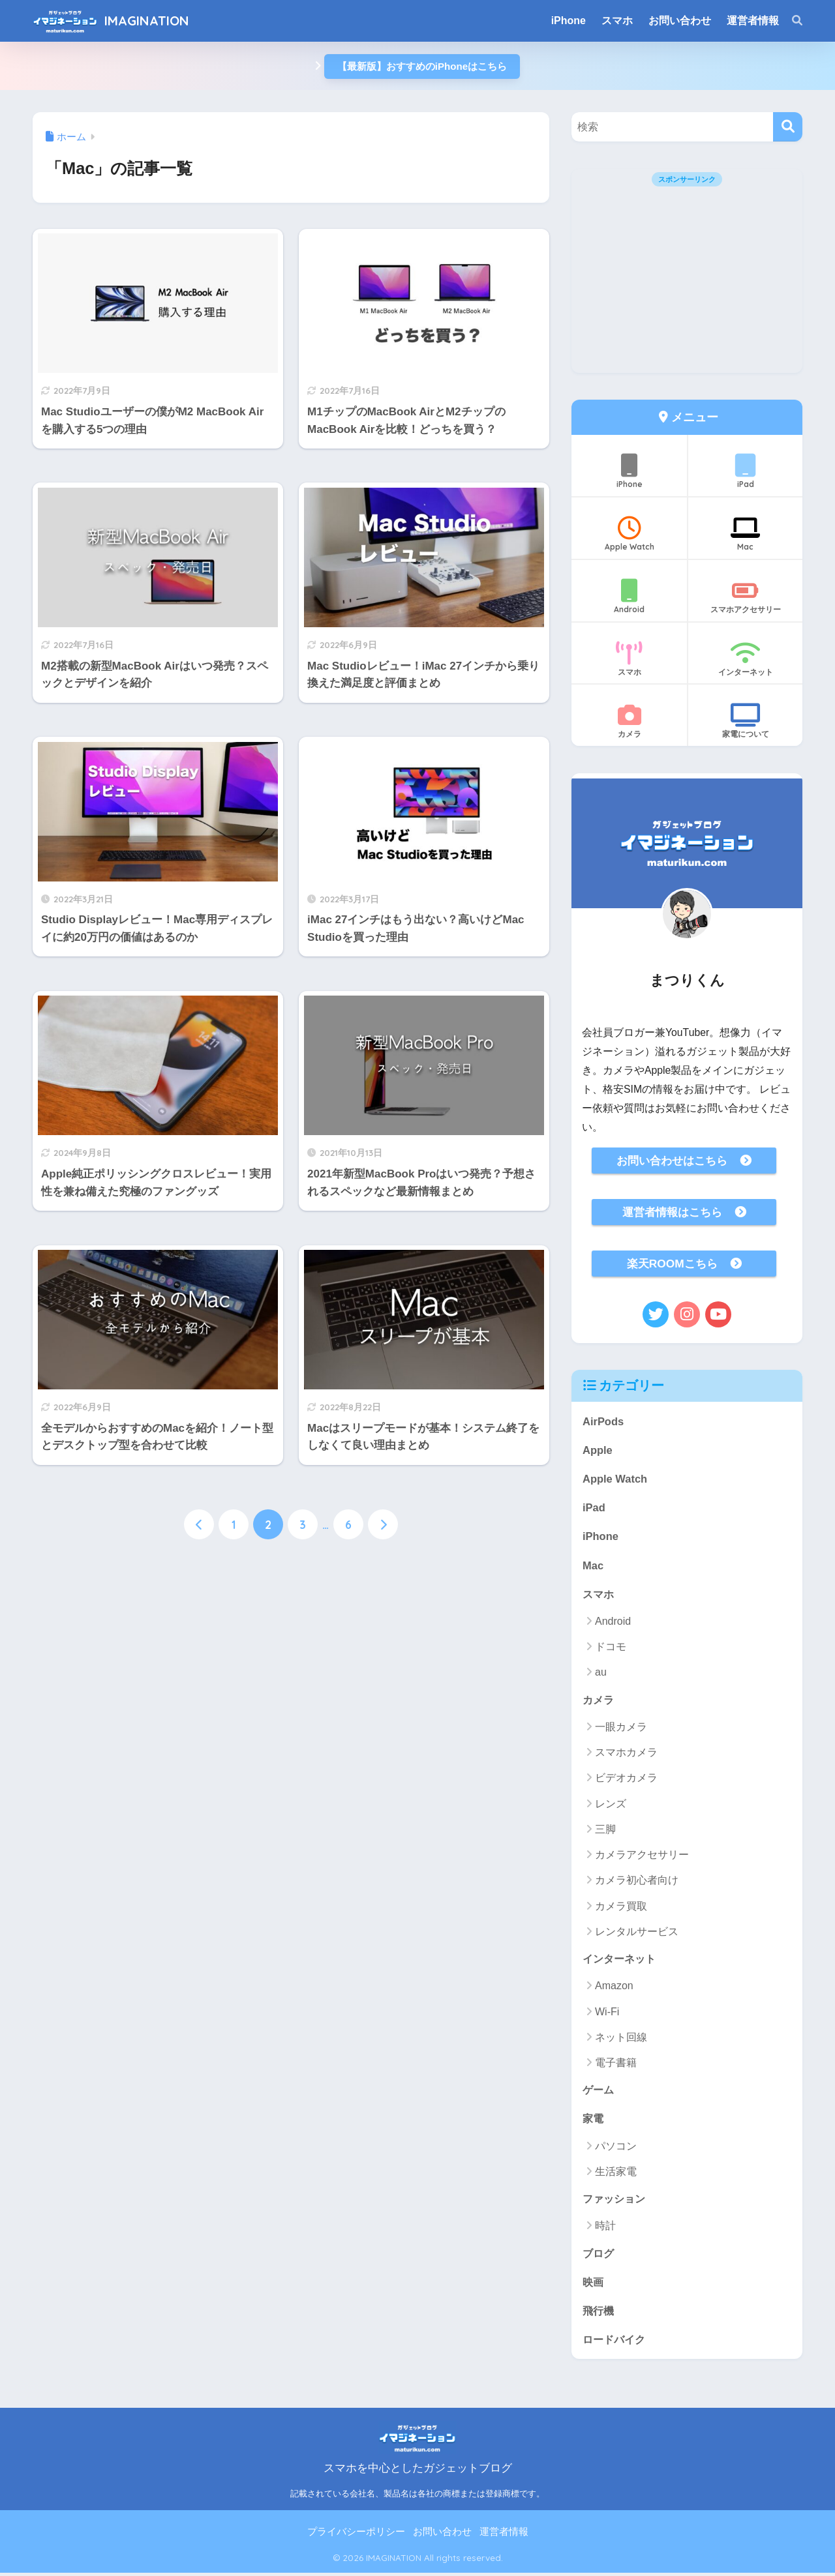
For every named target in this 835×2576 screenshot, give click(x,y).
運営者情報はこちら (672, 1212)
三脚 (605, 1831)
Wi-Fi (607, 2013)
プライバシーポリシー (356, 2535)
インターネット (745, 659)
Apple (598, 1450)
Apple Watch (629, 534)
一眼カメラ (621, 1728)
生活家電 (616, 2174)
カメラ (629, 721)
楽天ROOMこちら (672, 1263)
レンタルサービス (636, 1933)
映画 (594, 2284)
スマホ (629, 659)
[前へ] (199, 1543)
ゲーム (599, 2091)
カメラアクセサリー (642, 1856)
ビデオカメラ (626, 1779)
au (601, 1674)
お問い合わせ (442, 2535)
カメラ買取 (621, 1907)
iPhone (629, 471)
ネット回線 (621, 2039)
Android (629, 596)
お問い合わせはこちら (671, 1160)
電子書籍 (616, 2064)
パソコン (616, 2148)
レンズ (610, 1805)
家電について (745, 721)
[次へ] (383, 1543)
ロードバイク (616, 2342)
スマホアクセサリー (745, 596)
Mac (745, 534)
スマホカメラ (626, 1754)
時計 (605, 2228)
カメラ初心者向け (636, 1882)
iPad (745, 471)
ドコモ (610, 1648)
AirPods (603, 1421)
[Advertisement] (686, 281)
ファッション (616, 2201)
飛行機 (599, 2313)
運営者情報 (503, 2535)
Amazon (614, 1987)
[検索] (790, 21)
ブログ (599, 2255)
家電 (594, 2120)
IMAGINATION (146, 20)
